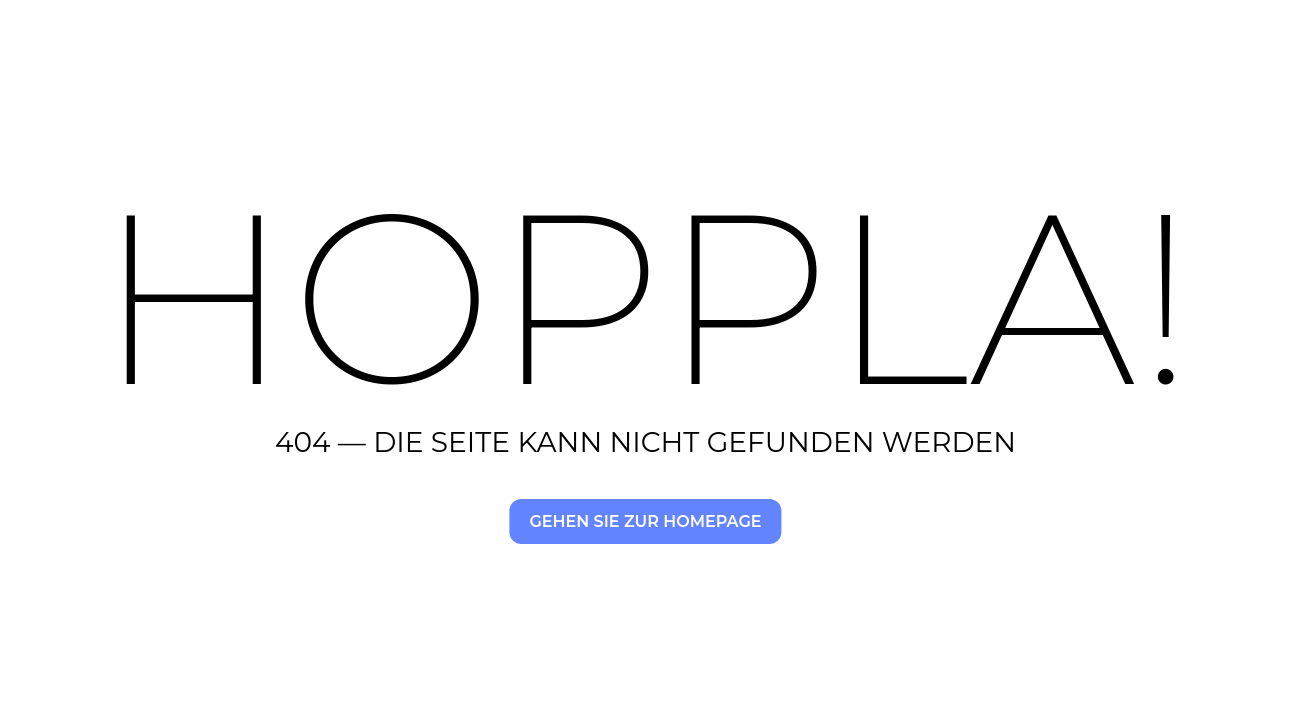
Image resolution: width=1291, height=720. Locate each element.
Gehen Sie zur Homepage (645, 521)
